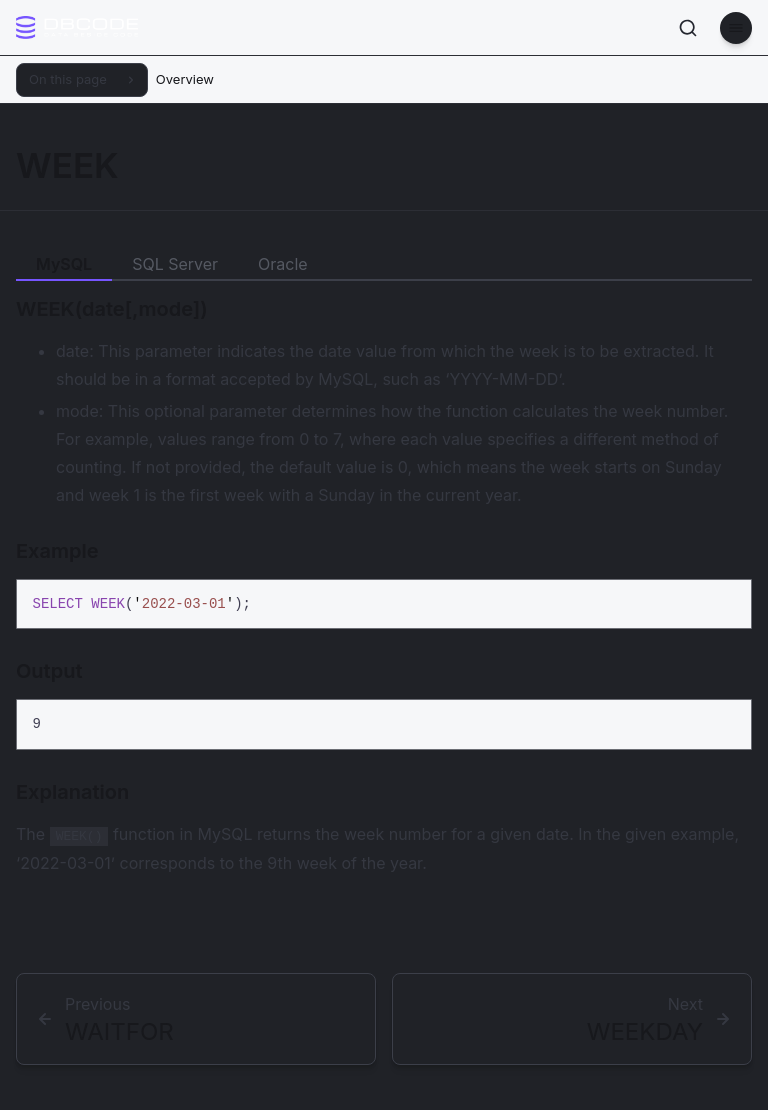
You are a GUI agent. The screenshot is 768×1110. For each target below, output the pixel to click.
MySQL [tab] (64, 264)
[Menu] (736, 28)
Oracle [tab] (283, 264)
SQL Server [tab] (175, 264)
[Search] (688, 28)
